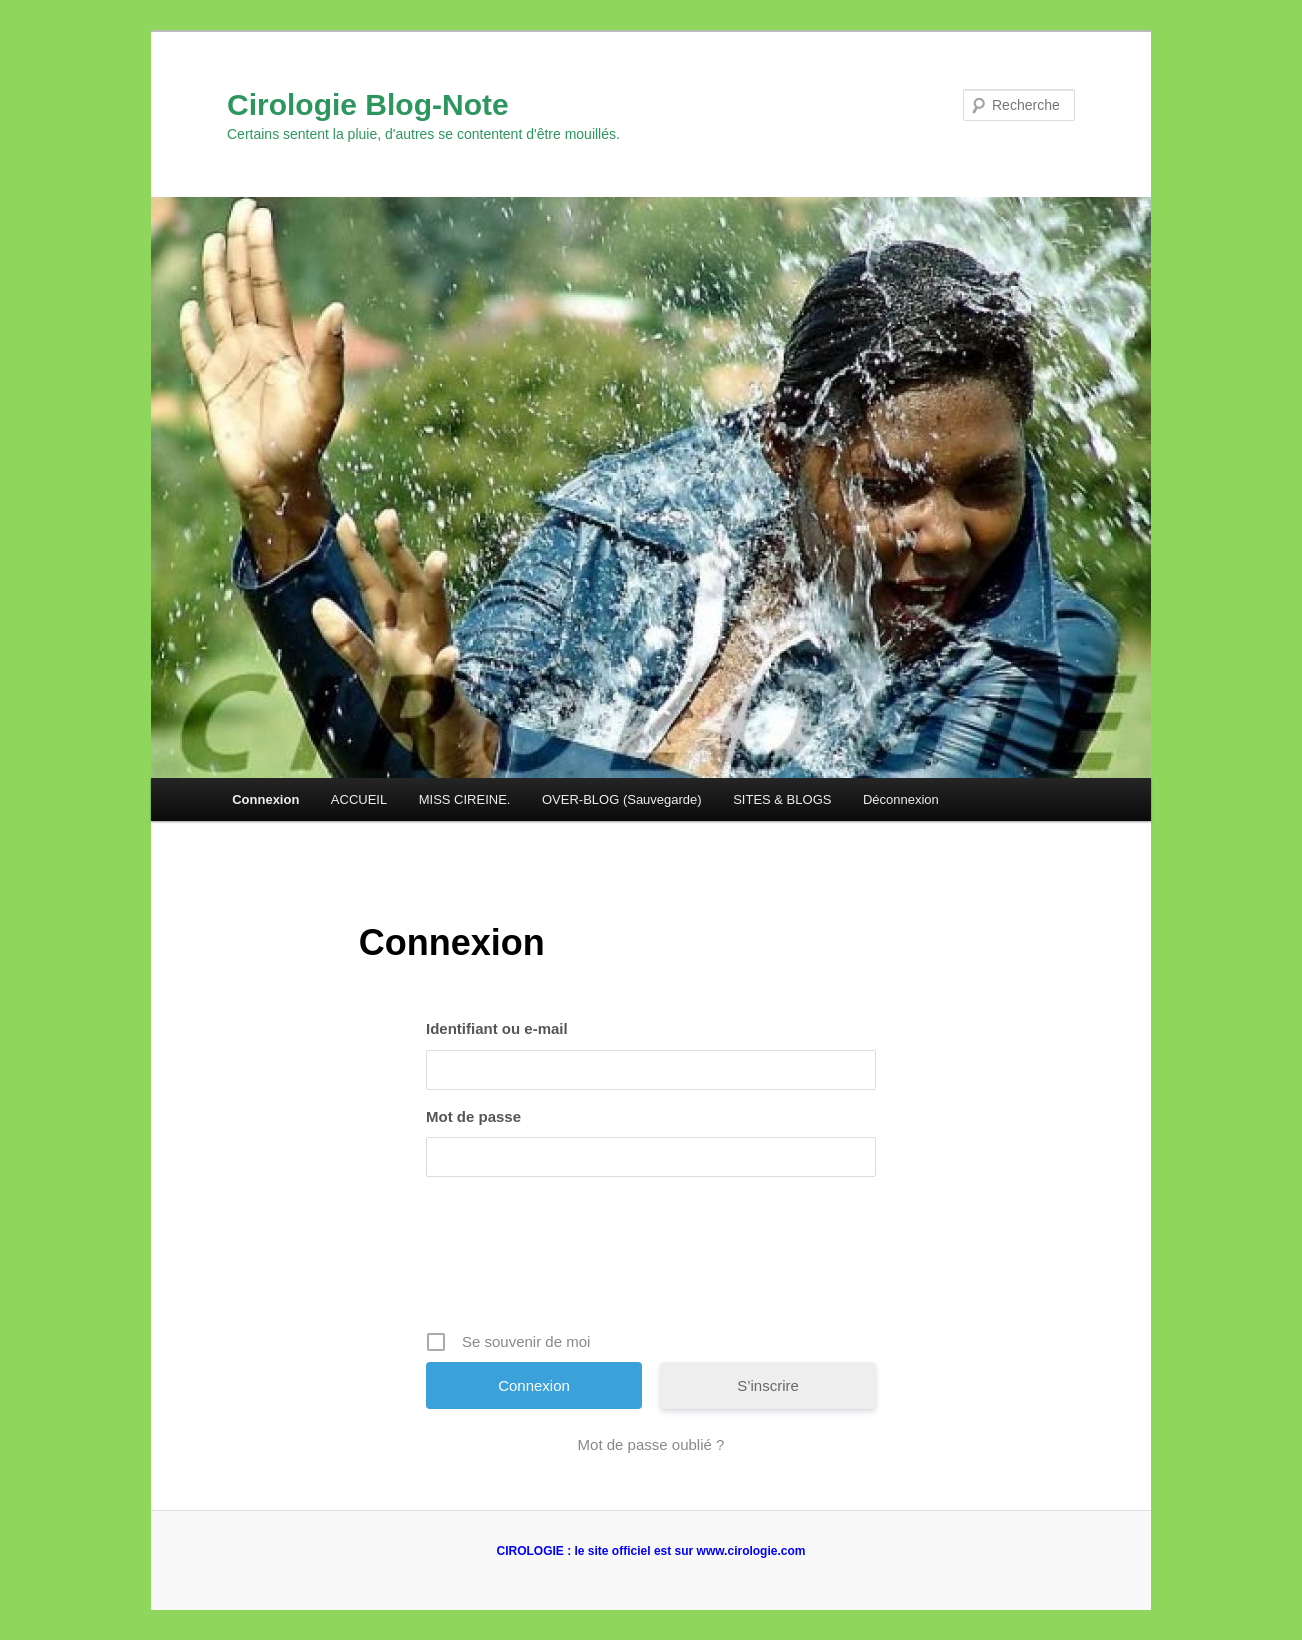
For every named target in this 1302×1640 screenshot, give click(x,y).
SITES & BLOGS (782, 799)
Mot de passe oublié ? (651, 1444)
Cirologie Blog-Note (368, 104)
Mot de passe (473, 1116)
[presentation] (653, 1261)
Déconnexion (901, 799)
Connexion (265, 799)
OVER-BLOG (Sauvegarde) (622, 799)
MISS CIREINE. (465, 799)
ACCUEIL (359, 799)
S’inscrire (768, 1385)
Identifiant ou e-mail (497, 1028)
